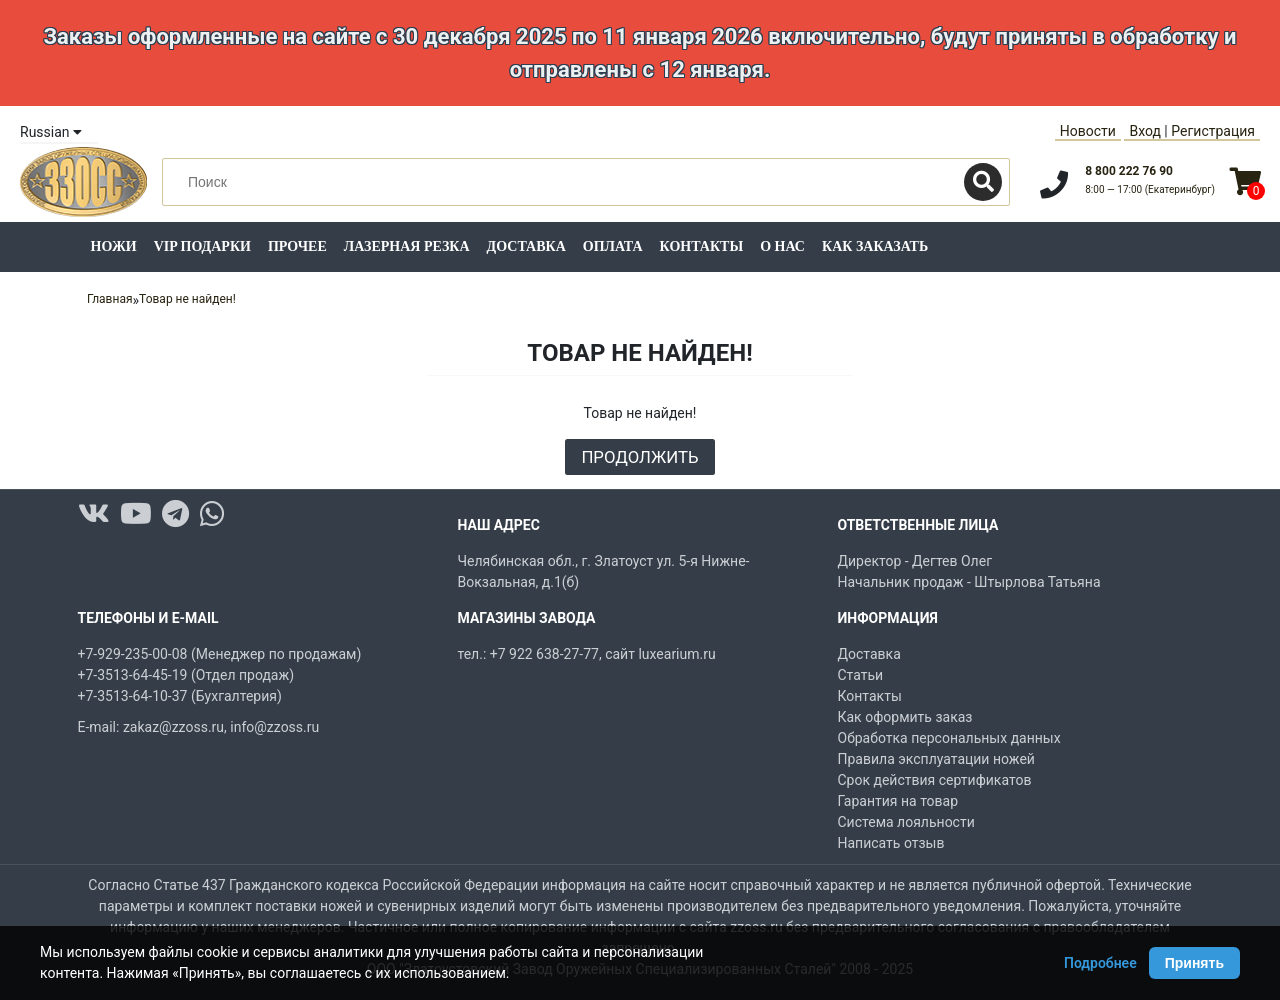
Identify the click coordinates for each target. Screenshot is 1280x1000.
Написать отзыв (891, 843)
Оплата (613, 246)
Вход (1144, 131)
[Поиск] (983, 182)
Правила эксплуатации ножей (936, 759)
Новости (1088, 131)
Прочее (297, 246)
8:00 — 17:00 (1150, 189)
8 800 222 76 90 (1129, 171)
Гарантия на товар (898, 801)
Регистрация (1213, 131)
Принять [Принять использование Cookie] (1194, 963)
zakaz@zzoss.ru (173, 727)
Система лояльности (906, 822)
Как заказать (875, 246)
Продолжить (639, 457)
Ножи (114, 246)
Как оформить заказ (905, 717)
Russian (51, 132)
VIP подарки (202, 246)
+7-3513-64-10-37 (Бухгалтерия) (180, 696)
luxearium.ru (676, 654)
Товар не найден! (187, 299)
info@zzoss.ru (274, 727)
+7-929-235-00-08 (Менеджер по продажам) (220, 654)
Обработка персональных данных (949, 738)
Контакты (702, 246)
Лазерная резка (407, 246)
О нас (782, 246)
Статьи (861, 675)
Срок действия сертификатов (935, 780)
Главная (110, 299)
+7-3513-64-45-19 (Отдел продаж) (186, 675)
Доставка (526, 246)
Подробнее (1100, 963)
